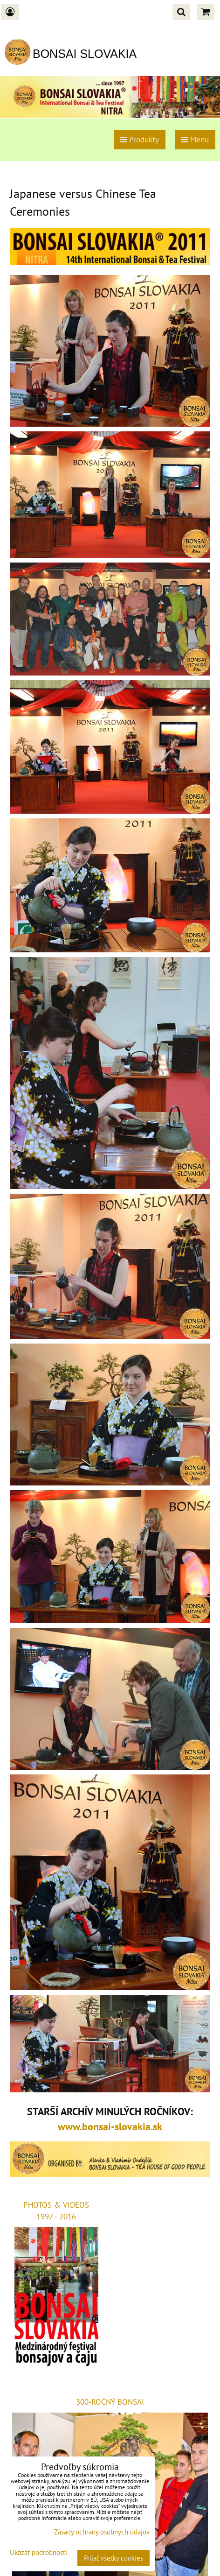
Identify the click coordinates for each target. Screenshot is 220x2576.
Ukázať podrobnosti (38, 2553)
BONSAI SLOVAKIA (85, 53)
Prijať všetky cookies (113, 2558)
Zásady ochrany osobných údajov (102, 2531)
